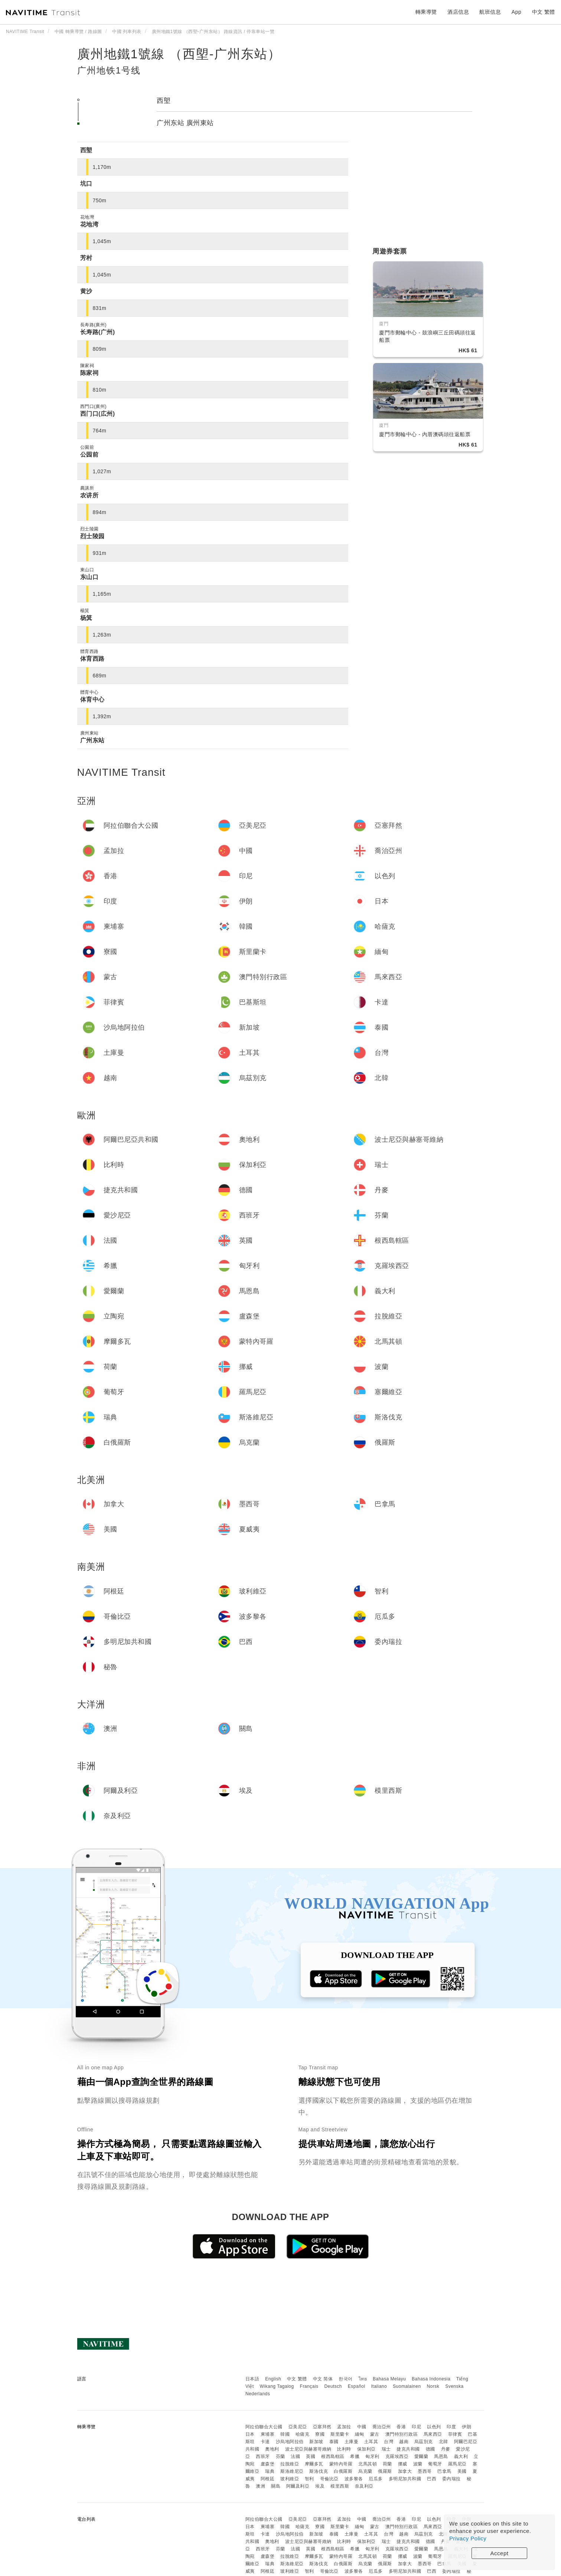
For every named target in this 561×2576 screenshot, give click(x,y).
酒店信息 (458, 12)
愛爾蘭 (421, 2456)
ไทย (363, 2379)
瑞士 (386, 2449)
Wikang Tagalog (277, 2386)
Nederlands (257, 2393)
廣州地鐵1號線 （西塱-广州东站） (179, 54)
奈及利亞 (364, 2486)
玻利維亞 (289, 2478)
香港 (401, 2426)
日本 (250, 2434)
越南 (403, 2441)
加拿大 (405, 2471)
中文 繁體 (297, 2379)
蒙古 (374, 2434)
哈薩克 (303, 2434)
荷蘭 (387, 2464)
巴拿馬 (444, 2471)
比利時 (344, 2449)
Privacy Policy (467, 2538)
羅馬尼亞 (457, 2464)
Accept (499, 2553)
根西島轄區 (333, 2456)
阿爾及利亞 (298, 2486)
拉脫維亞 (289, 2464)
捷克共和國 (408, 2449)
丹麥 (445, 2449)
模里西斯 (339, 2486)
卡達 (265, 2441)
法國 (295, 2456)
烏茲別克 (423, 2441)
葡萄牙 (435, 2464)
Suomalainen (407, 2386)
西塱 (163, 100)
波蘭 (418, 2464)
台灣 (388, 2441)
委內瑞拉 (451, 2478)
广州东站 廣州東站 (185, 123)
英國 (310, 2456)
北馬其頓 (367, 2464)
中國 (361, 2426)
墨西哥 (425, 2471)
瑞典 (269, 2471)
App (516, 12)
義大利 (461, 2456)
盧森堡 (268, 2464)
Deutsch (333, 2386)
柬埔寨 (268, 2434)
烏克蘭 (365, 2471)
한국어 (346, 2379)
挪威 (402, 2464)
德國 (430, 2449)
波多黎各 (354, 2478)
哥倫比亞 (329, 2478)
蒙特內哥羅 (341, 2464)
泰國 (334, 2441)
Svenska (454, 2386)
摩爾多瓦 (314, 2464)
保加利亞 (366, 2449)
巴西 (431, 2478)
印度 (451, 2426)
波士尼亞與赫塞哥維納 (308, 2449)
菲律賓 (455, 2434)
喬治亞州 (381, 2426)
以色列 (434, 2426)
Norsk (433, 2386)
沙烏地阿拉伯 (290, 2441)
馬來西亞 (433, 2434)
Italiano (379, 2386)
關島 (275, 2486)
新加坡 (316, 2441)
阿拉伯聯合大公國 (264, 2426)
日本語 (252, 2379)
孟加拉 (344, 2426)
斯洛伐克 (318, 2471)
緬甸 (359, 2434)
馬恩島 (441, 2456)
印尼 (416, 2426)
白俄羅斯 (343, 2471)
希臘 (354, 2456)
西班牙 (263, 2456)
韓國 (285, 2434)
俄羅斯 (385, 2471)
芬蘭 (280, 2456)
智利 (309, 2478)
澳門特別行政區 (401, 2434)
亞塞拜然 (322, 2426)
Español (356, 2386)
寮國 (319, 2434)
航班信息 (490, 12)
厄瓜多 (376, 2478)
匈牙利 (372, 2456)
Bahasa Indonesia (431, 2379)
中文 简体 (323, 2379)
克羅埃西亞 (397, 2456)
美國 (462, 2471)
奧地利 (272, 2449)
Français (309, 2386)
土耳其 (371, 2441)
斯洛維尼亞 (292, 2471)
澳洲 (260, 2486)
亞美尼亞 (297, 2426)
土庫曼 (352, 2441)
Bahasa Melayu (389, 2379)
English (273, 2379)
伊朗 (466, 2426)
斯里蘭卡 (339, 2434)
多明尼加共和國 (405, 2478)
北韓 (443, 2441)
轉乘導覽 (426, 12)
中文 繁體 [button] (543, 12)
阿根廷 (268, 2478)
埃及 (319, 2486)
